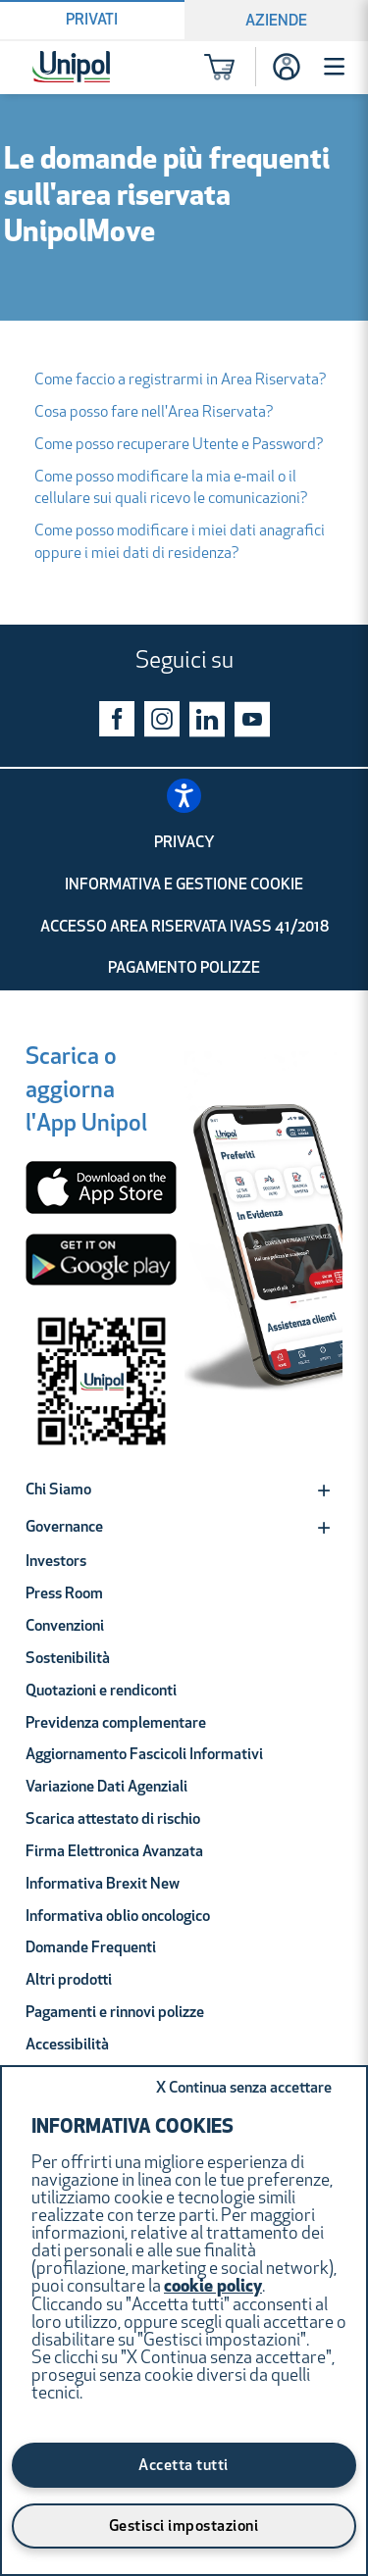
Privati (92, 20)
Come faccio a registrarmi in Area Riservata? (180, 380)
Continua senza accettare (244, 2088)
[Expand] (323, 1490)
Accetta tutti (183, 2466)
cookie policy (213, 2287)
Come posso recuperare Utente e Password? (179, 445)
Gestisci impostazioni (184, 2527)
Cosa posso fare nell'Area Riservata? (154, 413)
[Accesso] (286, 66)
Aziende (276, 21)
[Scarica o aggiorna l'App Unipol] (86, 1094)
